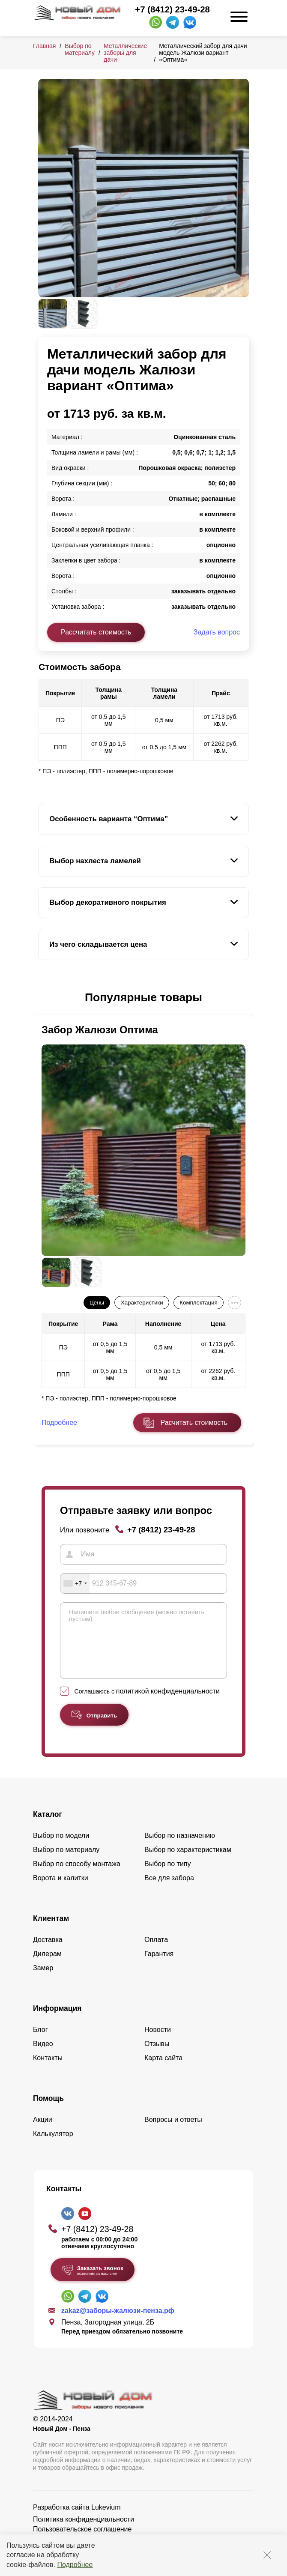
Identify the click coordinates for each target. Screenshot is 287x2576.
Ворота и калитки (60, 1890)
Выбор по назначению (179, 1848)
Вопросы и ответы (173, 2132)
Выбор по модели (61, 1848)
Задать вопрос (217, 632)
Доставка (48, 1952)
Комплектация (198, 1302)
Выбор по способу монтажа (76, 1876)
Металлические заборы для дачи (125, 52)
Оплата (156, 1952)
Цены (97, 1302)
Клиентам (51, 1931)
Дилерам (47, 1966)
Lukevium (105, 2520)
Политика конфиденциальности (83, 2532)
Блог (40, 2042)
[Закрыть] (267, 2555)
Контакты (48, 2070)
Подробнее (75, 2564)
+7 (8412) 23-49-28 (172, 9)
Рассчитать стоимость (96, 632)
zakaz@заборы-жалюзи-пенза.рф (117, 2323)
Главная (44, 45)
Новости (157, 2042)
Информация (57, 2021)
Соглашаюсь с (147, 1704)
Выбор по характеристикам (187, 1862)
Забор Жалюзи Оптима (100, 1029)
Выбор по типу (167, 1876)
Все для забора (169, 1890)
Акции (42, 2132)
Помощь (48, 2111)
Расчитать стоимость (194, 1422)
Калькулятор (53, 2146)
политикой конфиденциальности (168, 1704)
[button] (43, 997)
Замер (43, 1980)
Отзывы (157, 2056)
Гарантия (158, 1966)
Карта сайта (163, 2070)
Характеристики (142, 1302)
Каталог (47, 1827)
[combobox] (75, 1583)
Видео (43, 2056)
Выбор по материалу (80, 49)
